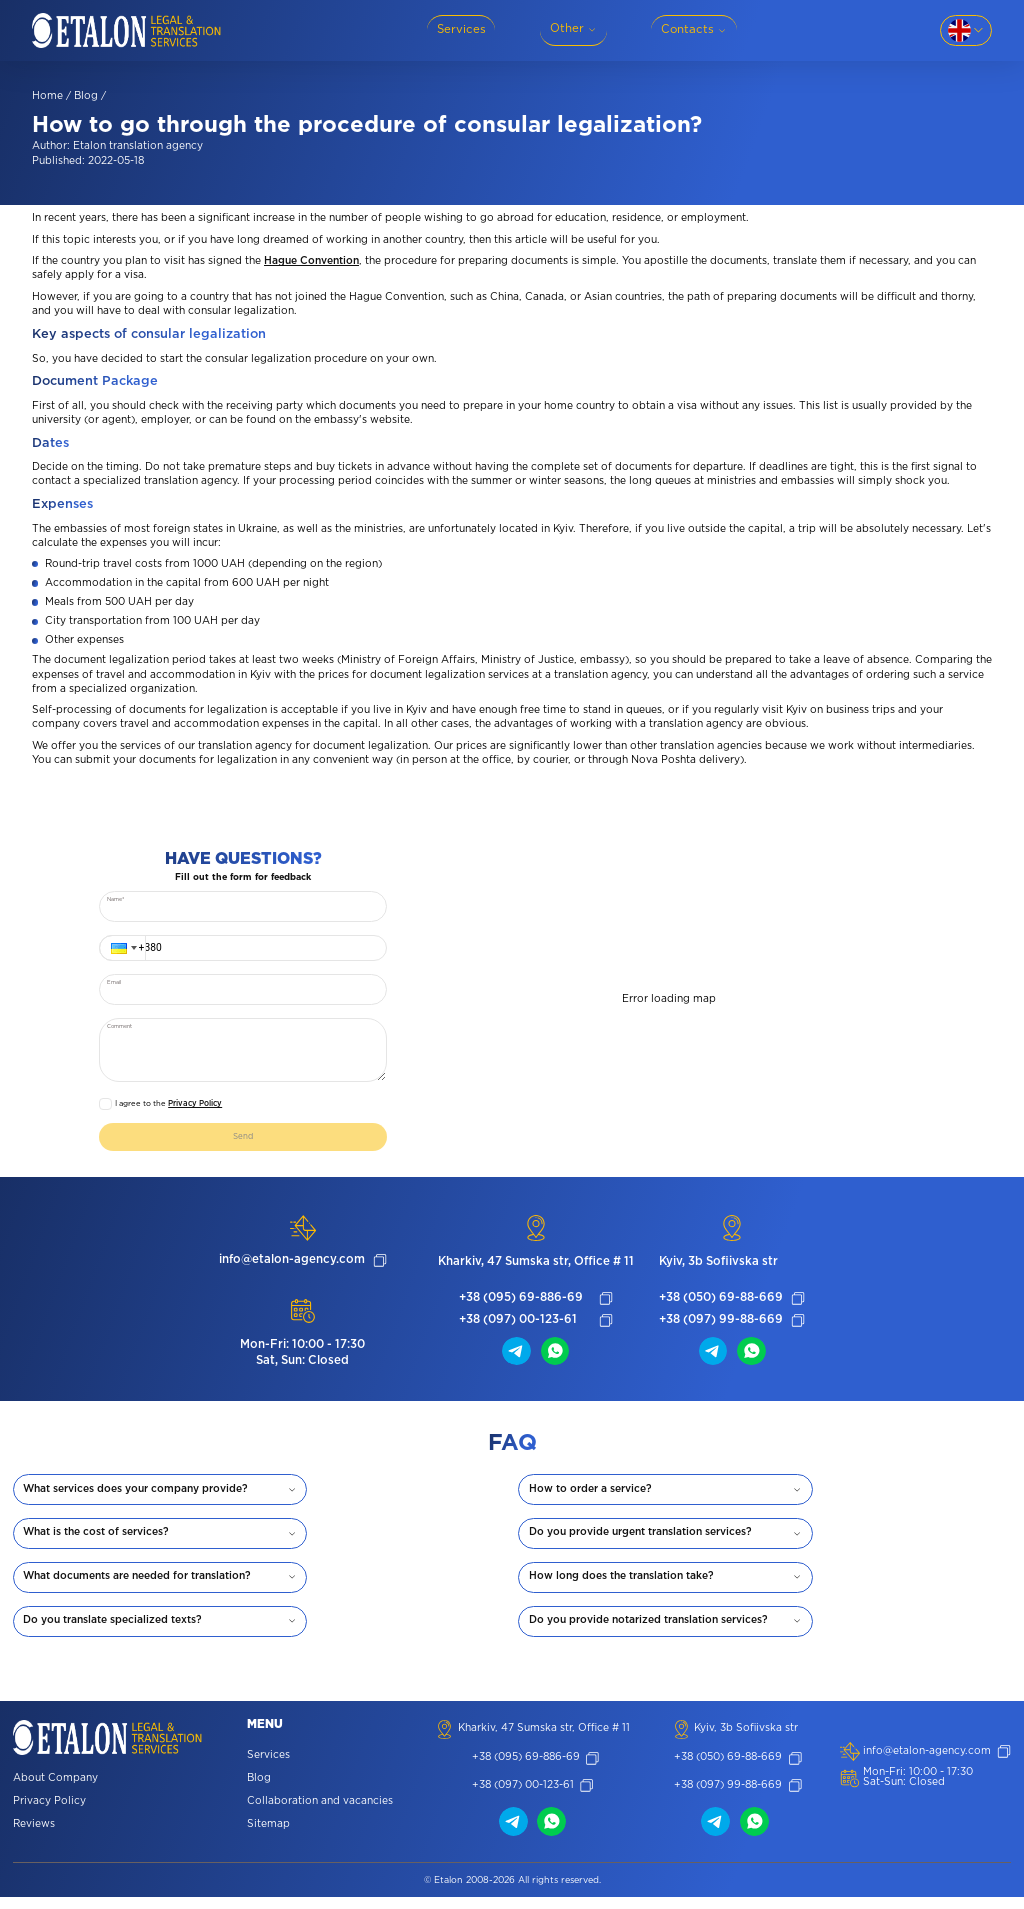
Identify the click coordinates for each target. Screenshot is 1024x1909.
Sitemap (268, 1835)
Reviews (34, 1836)
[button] (122, 947)
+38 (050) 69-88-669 (721, 1306)
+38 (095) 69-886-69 (521, 1306)
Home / (51, 96)
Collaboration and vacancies (320, 1812)
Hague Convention (311, 261)
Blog (259, 1789)
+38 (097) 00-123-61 (518, 1328)
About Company (55, 1790)
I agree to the (168, 1103)
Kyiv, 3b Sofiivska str (718, 1269)
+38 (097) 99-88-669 (721, 1328)
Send (243, 1140)
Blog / (90, 96)
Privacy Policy (195, 1103)
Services (268, 1766)
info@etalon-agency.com (292, 1267)
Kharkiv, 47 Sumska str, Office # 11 (536, 1269)
